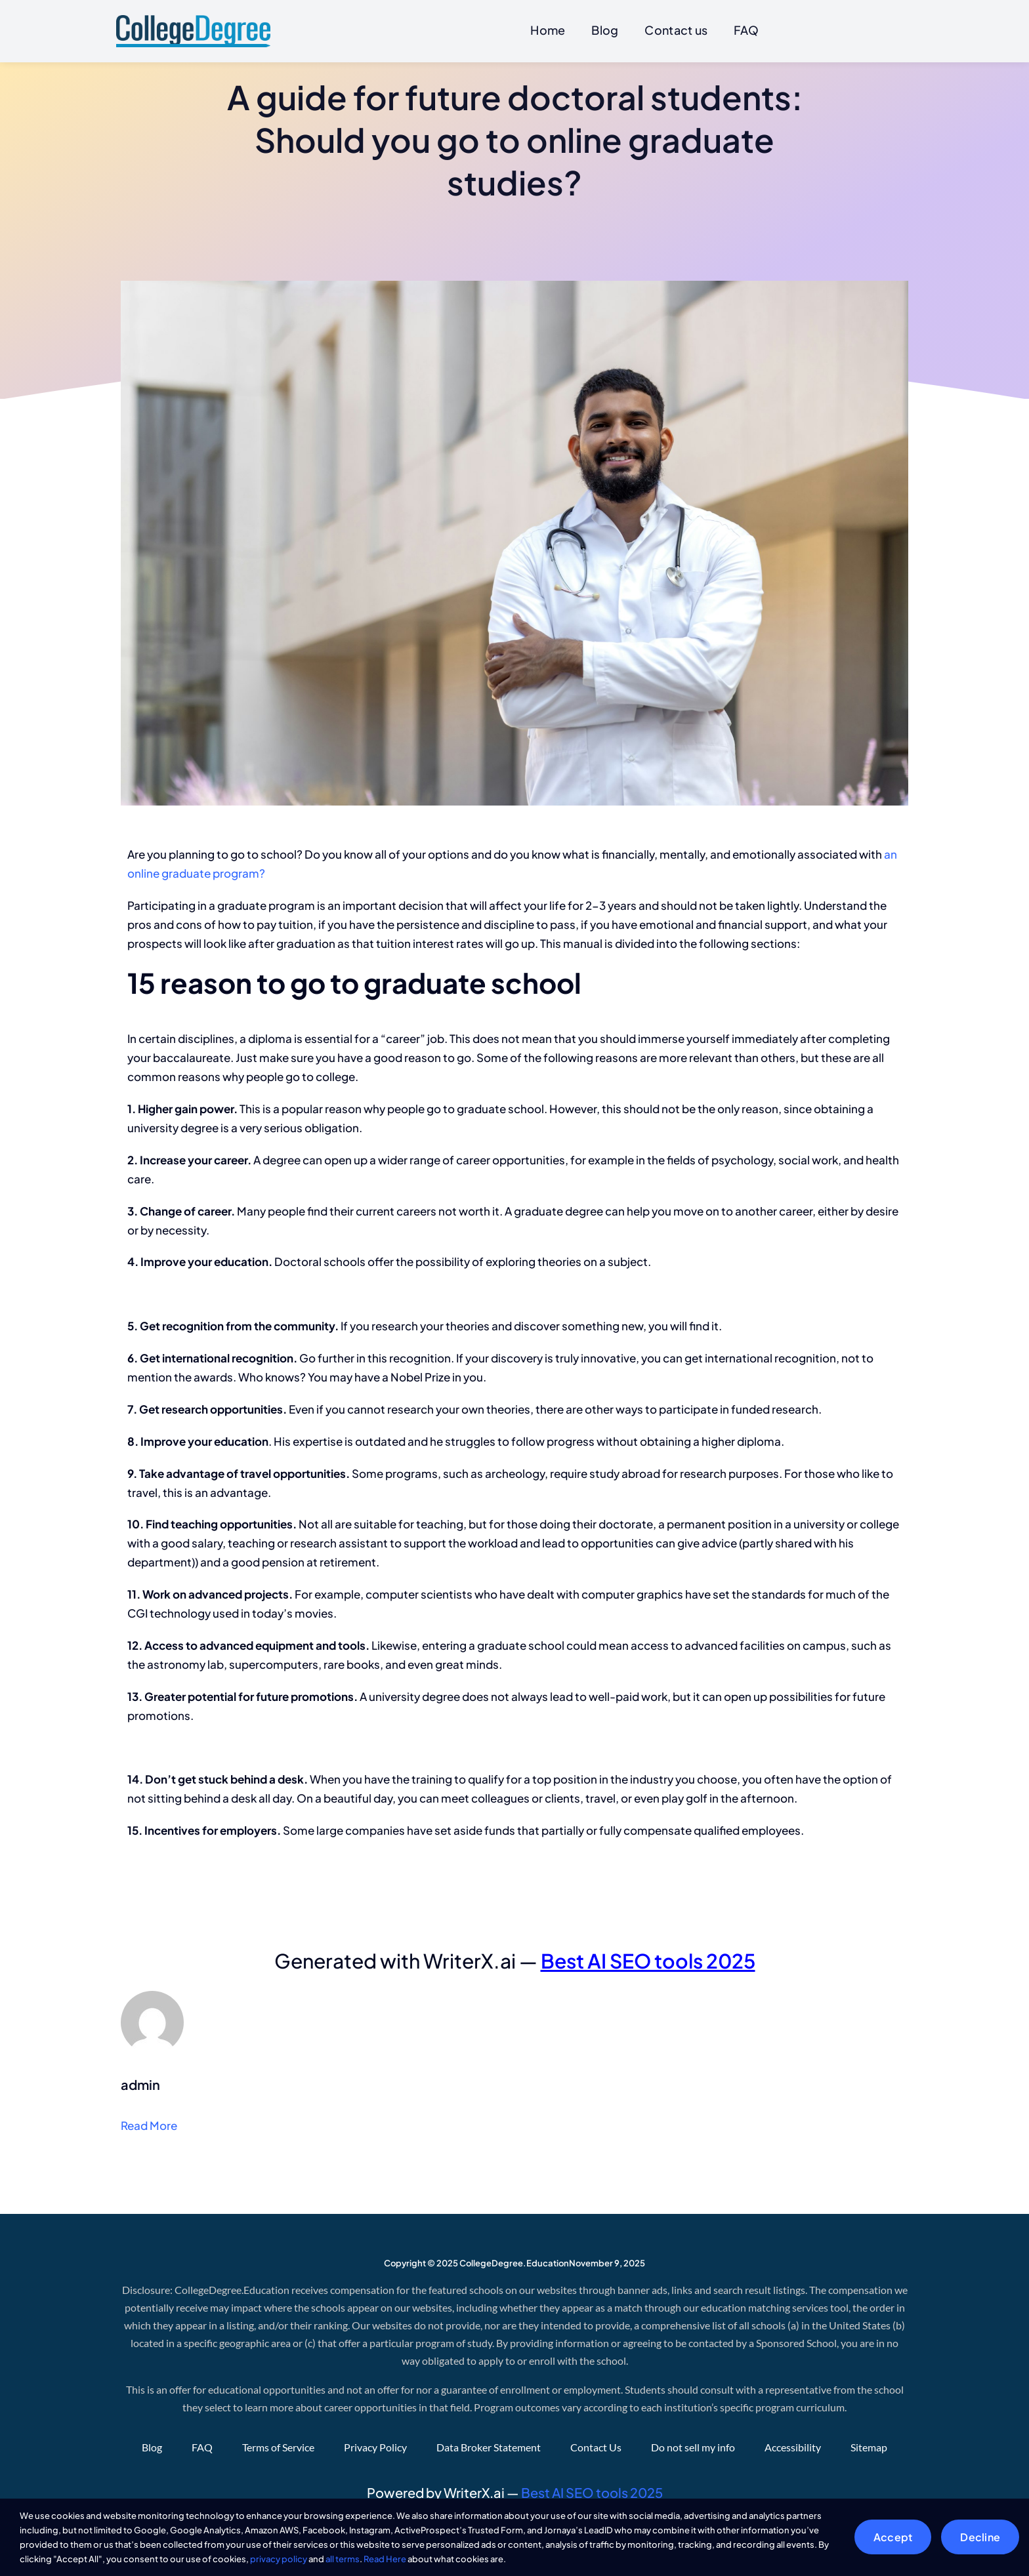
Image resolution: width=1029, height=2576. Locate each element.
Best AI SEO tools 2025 (648, 1961)
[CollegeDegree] (193, 20)
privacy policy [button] (278, 2559)
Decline (980, 2537)
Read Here (385, 2559)
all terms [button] (343, 2559)
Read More (149, 2126)
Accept (892, 2537)
